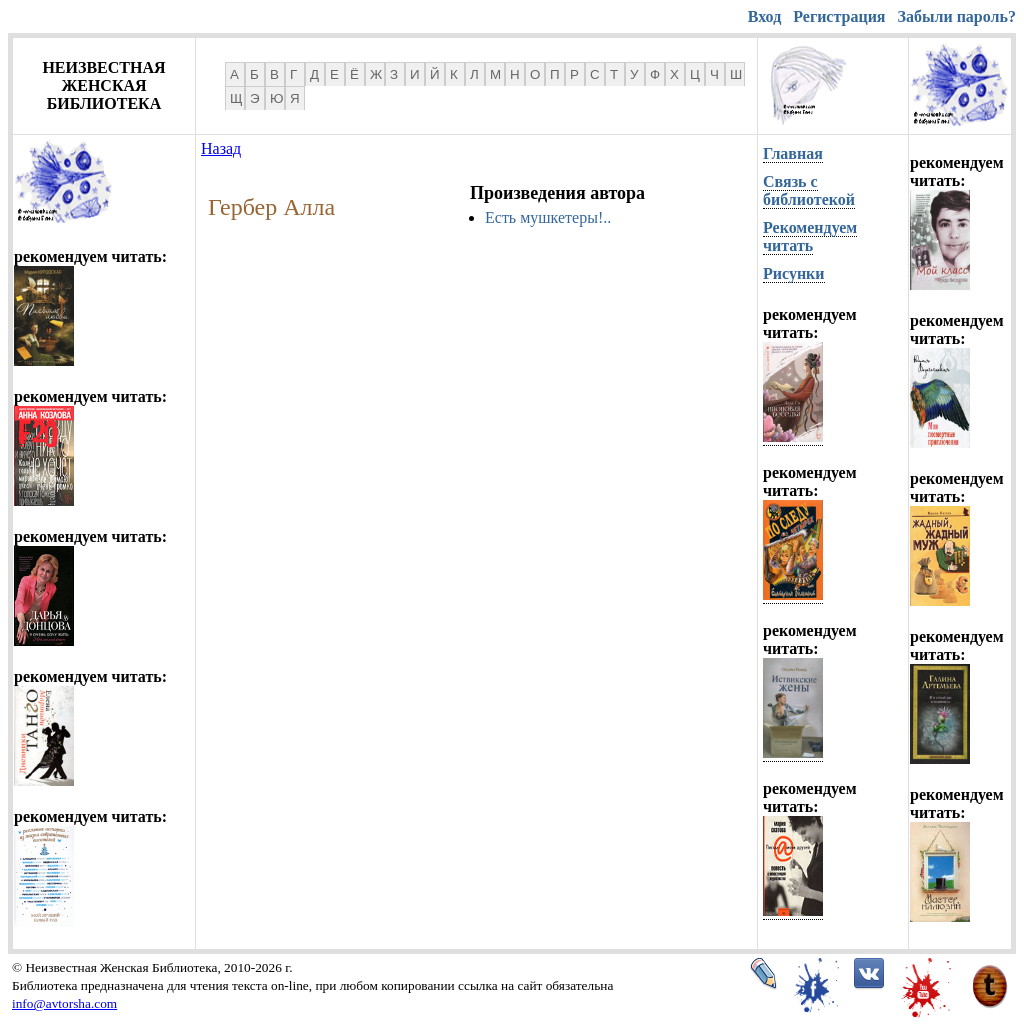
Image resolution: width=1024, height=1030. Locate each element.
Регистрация (839, 16)
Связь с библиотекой (809, 190)
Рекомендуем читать (810, 236)
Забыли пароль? (957, 16)
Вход (764, 16)
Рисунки (794, 273)
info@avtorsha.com (64, 1003)
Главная (793, 153)
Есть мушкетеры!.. (548, 217)
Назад (221, 148)
